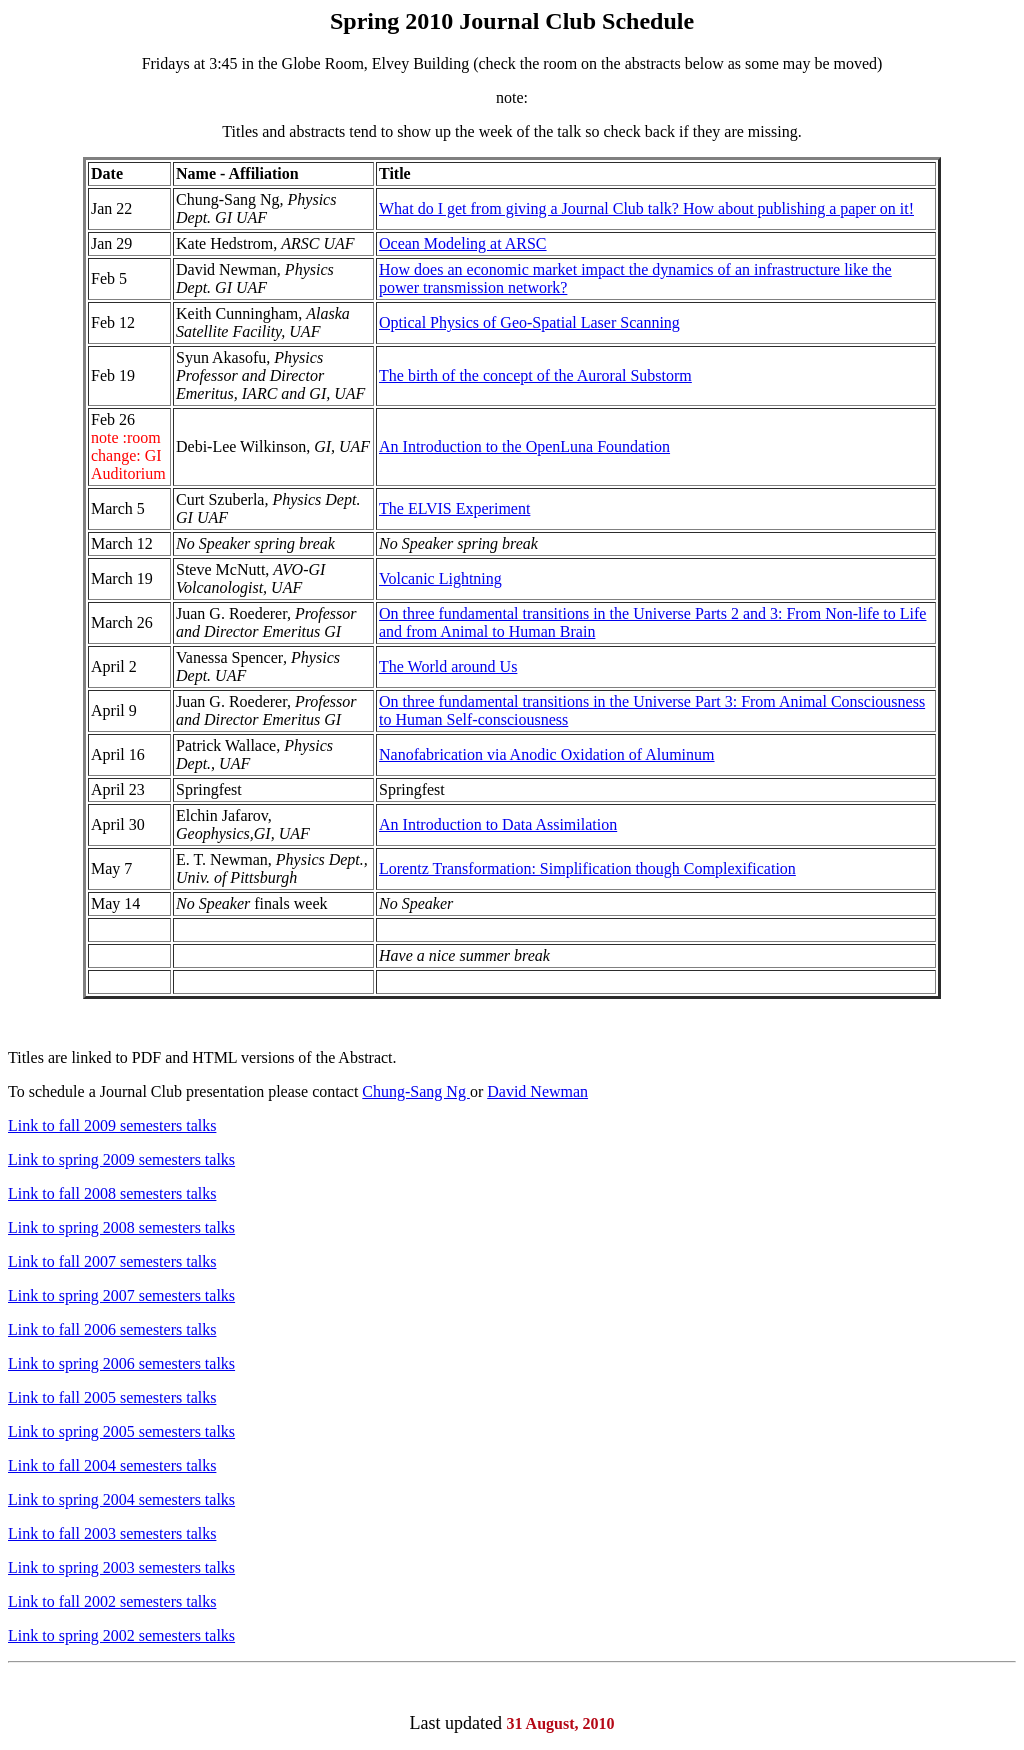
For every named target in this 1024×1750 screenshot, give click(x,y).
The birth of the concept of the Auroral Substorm (535, 375)
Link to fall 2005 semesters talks (112, 1397)
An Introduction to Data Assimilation (498, 824)
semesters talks (168, 1329)
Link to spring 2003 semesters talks (121, 1567)
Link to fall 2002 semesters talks (112, 1601)
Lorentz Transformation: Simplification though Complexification (587, 868)
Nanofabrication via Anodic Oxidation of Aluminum (547, 754)
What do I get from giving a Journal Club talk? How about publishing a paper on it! (646, 208)
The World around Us (448, 666)
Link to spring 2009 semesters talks (121, 1159)
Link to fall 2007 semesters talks (112, 1261)
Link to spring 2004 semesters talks (121, 1499)
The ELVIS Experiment (454, 508)
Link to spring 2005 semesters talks (121, 1431)
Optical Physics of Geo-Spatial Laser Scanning (529, 322)
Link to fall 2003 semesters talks (112, 1533)
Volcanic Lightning (440, 578)
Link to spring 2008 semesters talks (121, 1227)
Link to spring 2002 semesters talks (121, 1635)
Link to (31, 1329)
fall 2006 (87, 1329)
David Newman (537, 1091)
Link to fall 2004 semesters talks (112, 1465)
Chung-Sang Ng (416, 1091)
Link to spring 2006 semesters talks (121, 1363)
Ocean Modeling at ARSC (463, 243)
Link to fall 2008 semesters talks (112, 1193)
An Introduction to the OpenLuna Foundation (524, 446)
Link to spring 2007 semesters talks (121, 1295)
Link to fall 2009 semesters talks (112, 1125)
